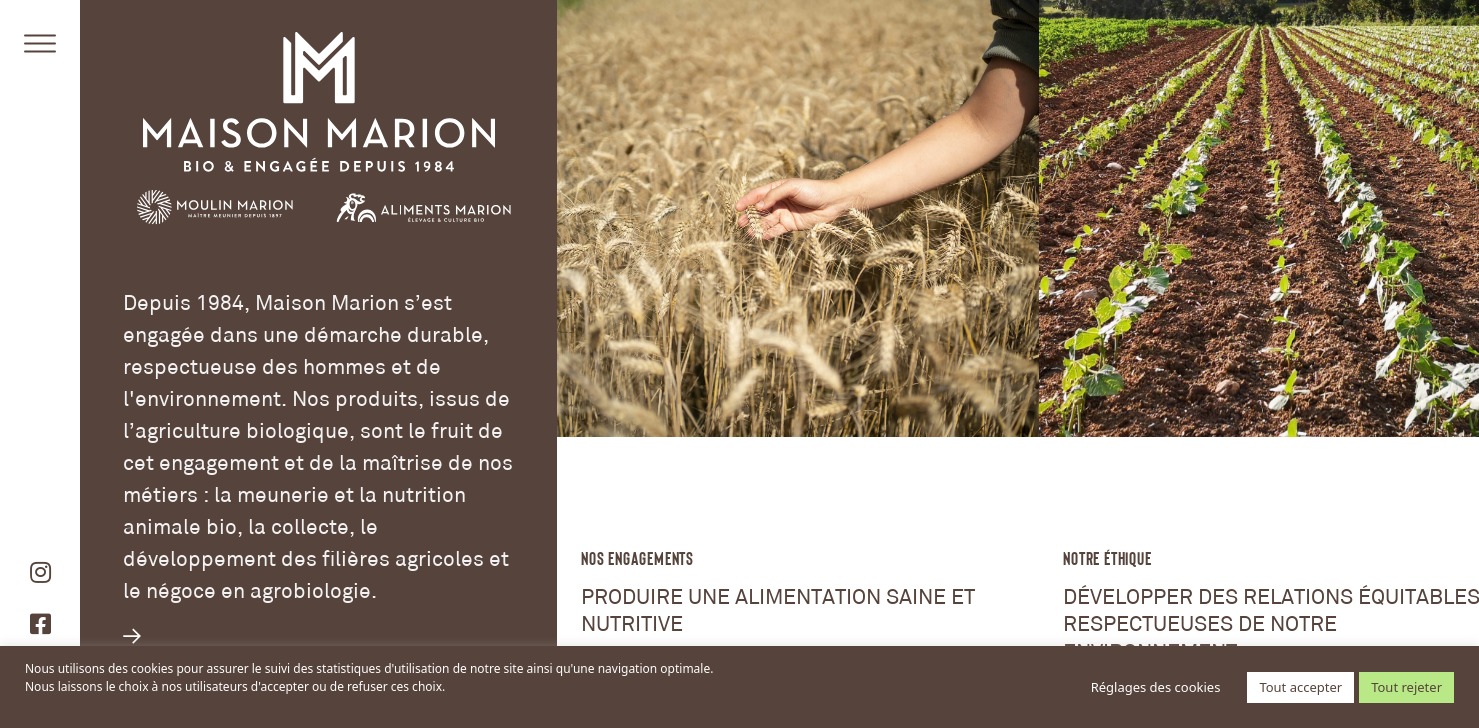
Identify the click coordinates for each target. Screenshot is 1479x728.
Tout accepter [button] (1300, 687)
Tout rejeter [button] (1406, 687)
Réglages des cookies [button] (1156, 687)
